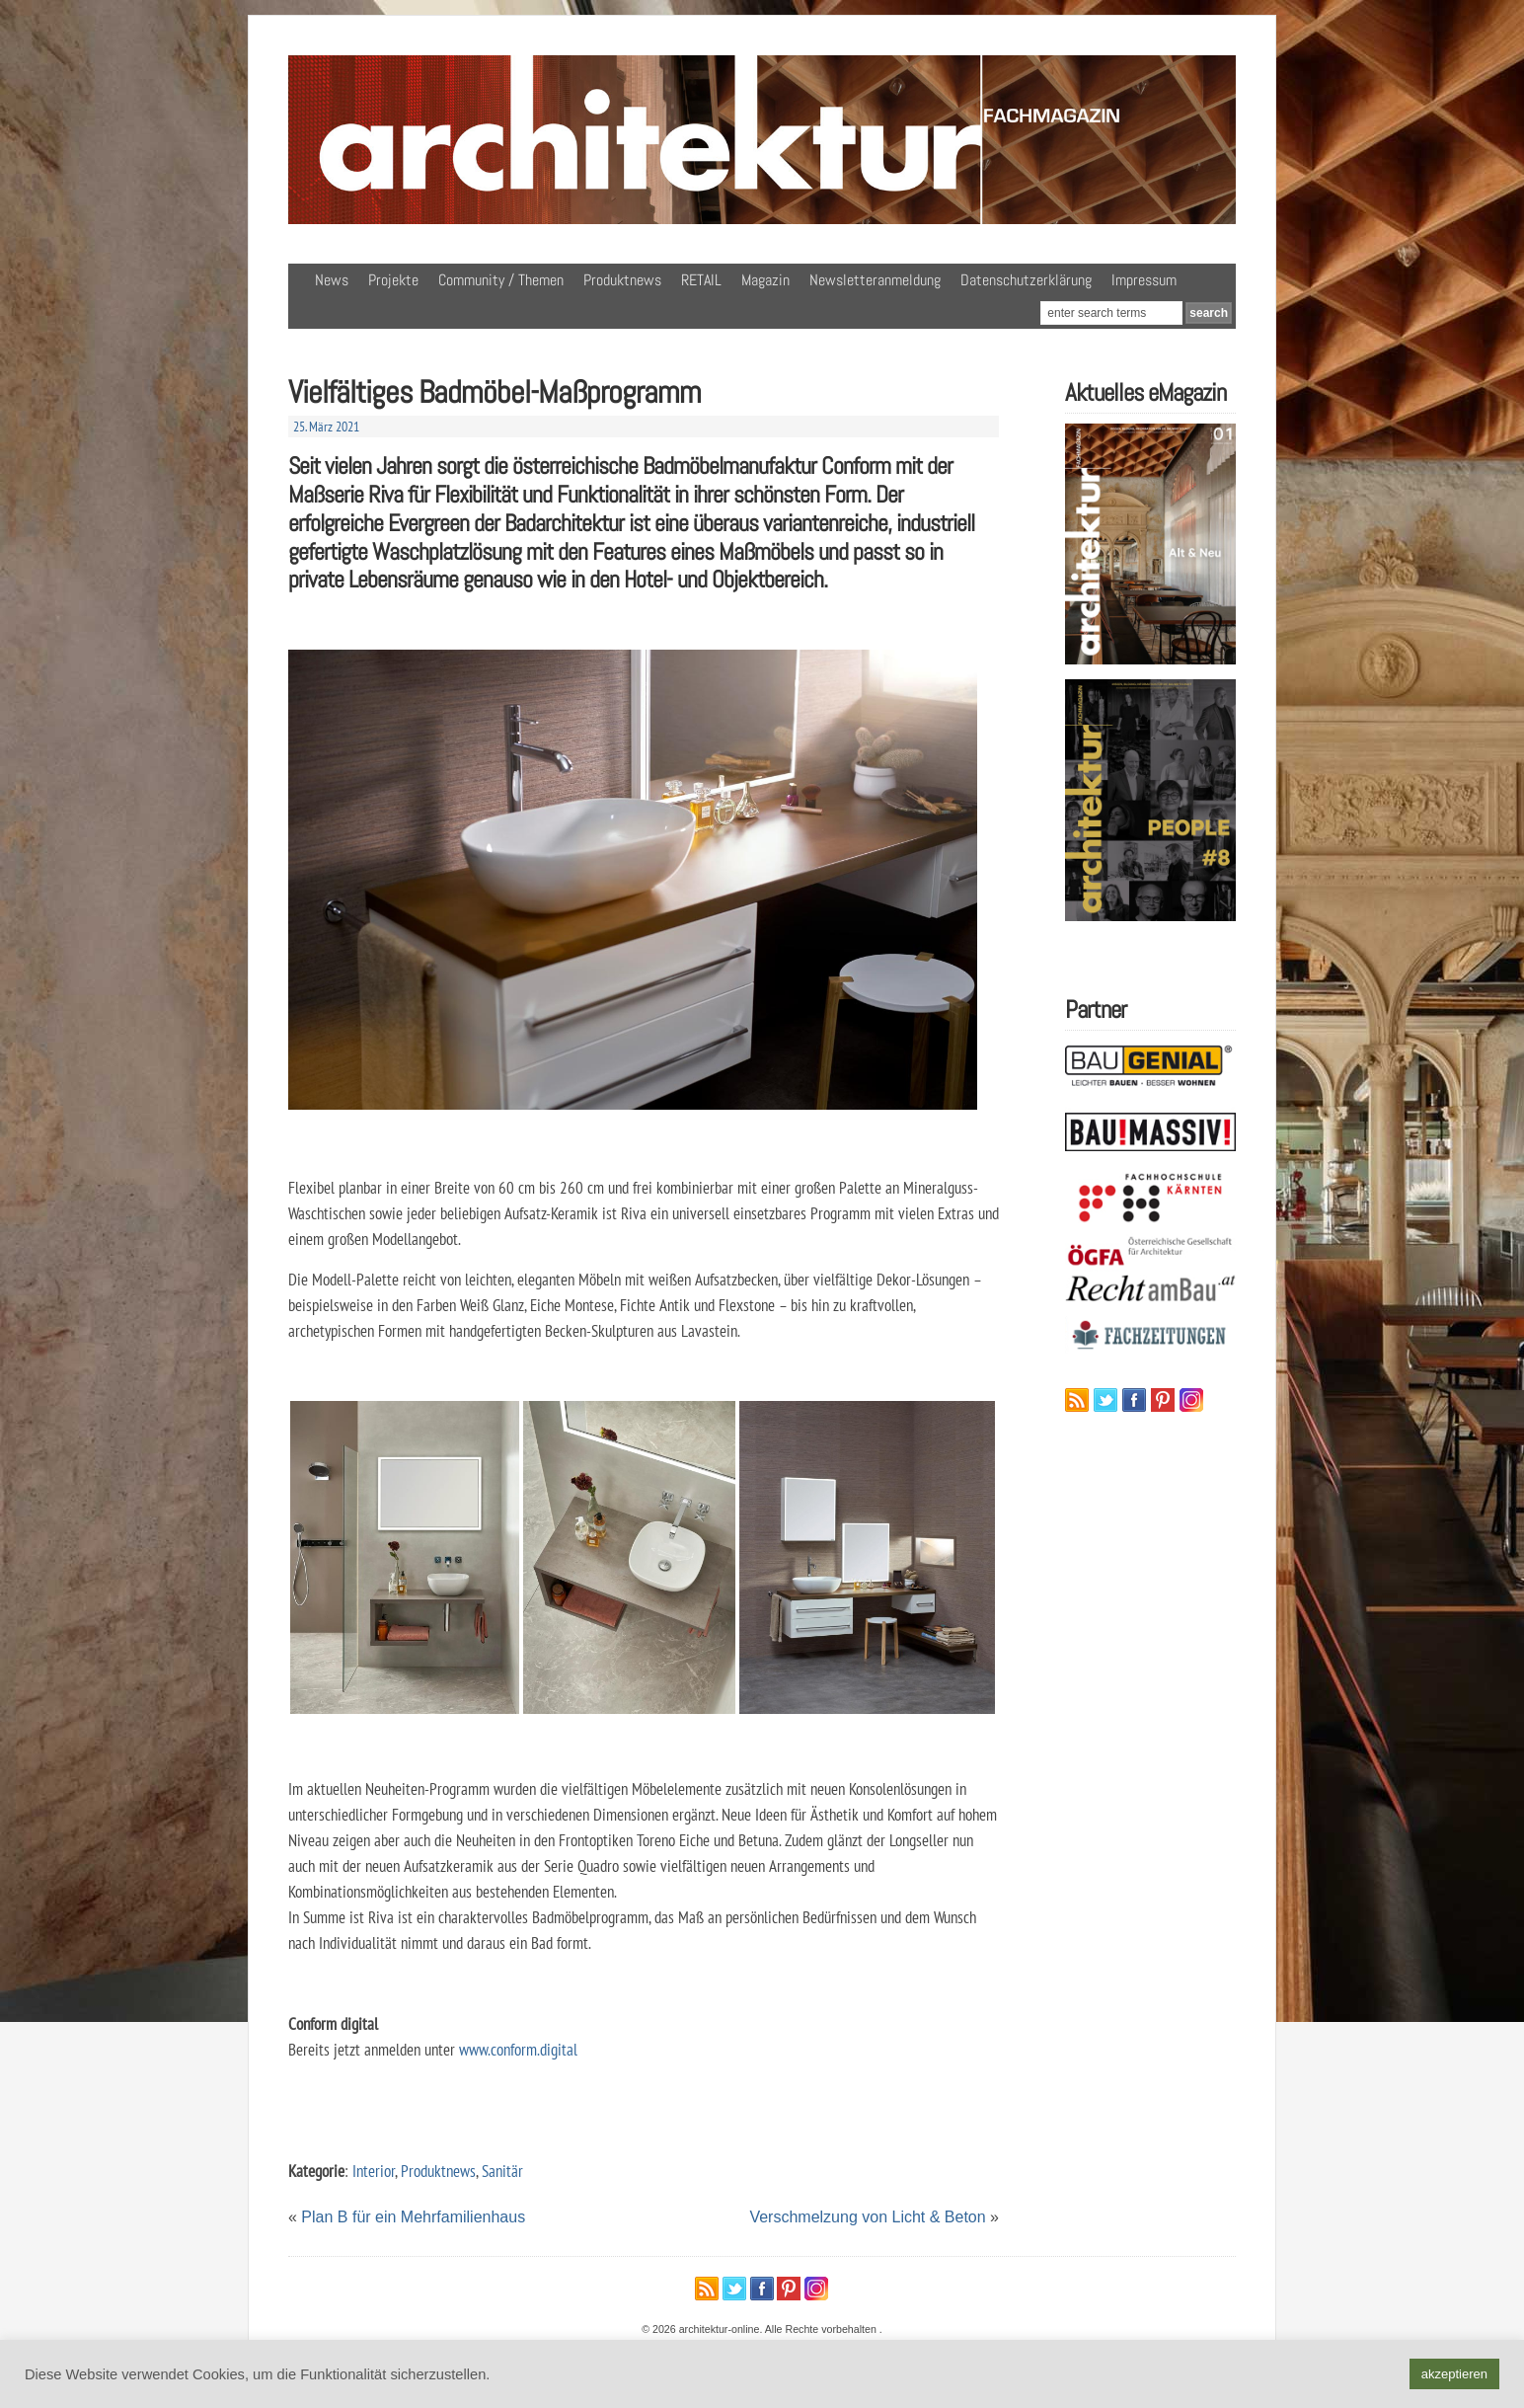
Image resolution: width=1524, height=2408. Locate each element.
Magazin (765, 280)
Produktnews (622, 280)
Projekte (393, 280)
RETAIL (701, 280)
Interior (373, 2170)
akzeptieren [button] (1454, 2374)
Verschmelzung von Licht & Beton (867, 2217)
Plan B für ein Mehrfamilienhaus (413, 2217)
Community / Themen (501, 280)
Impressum (1144, 280)
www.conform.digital (518, 2049)
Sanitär (502, 2170)
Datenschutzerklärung (1026, 280)
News (331, 280)
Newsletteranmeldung (875, 280)
